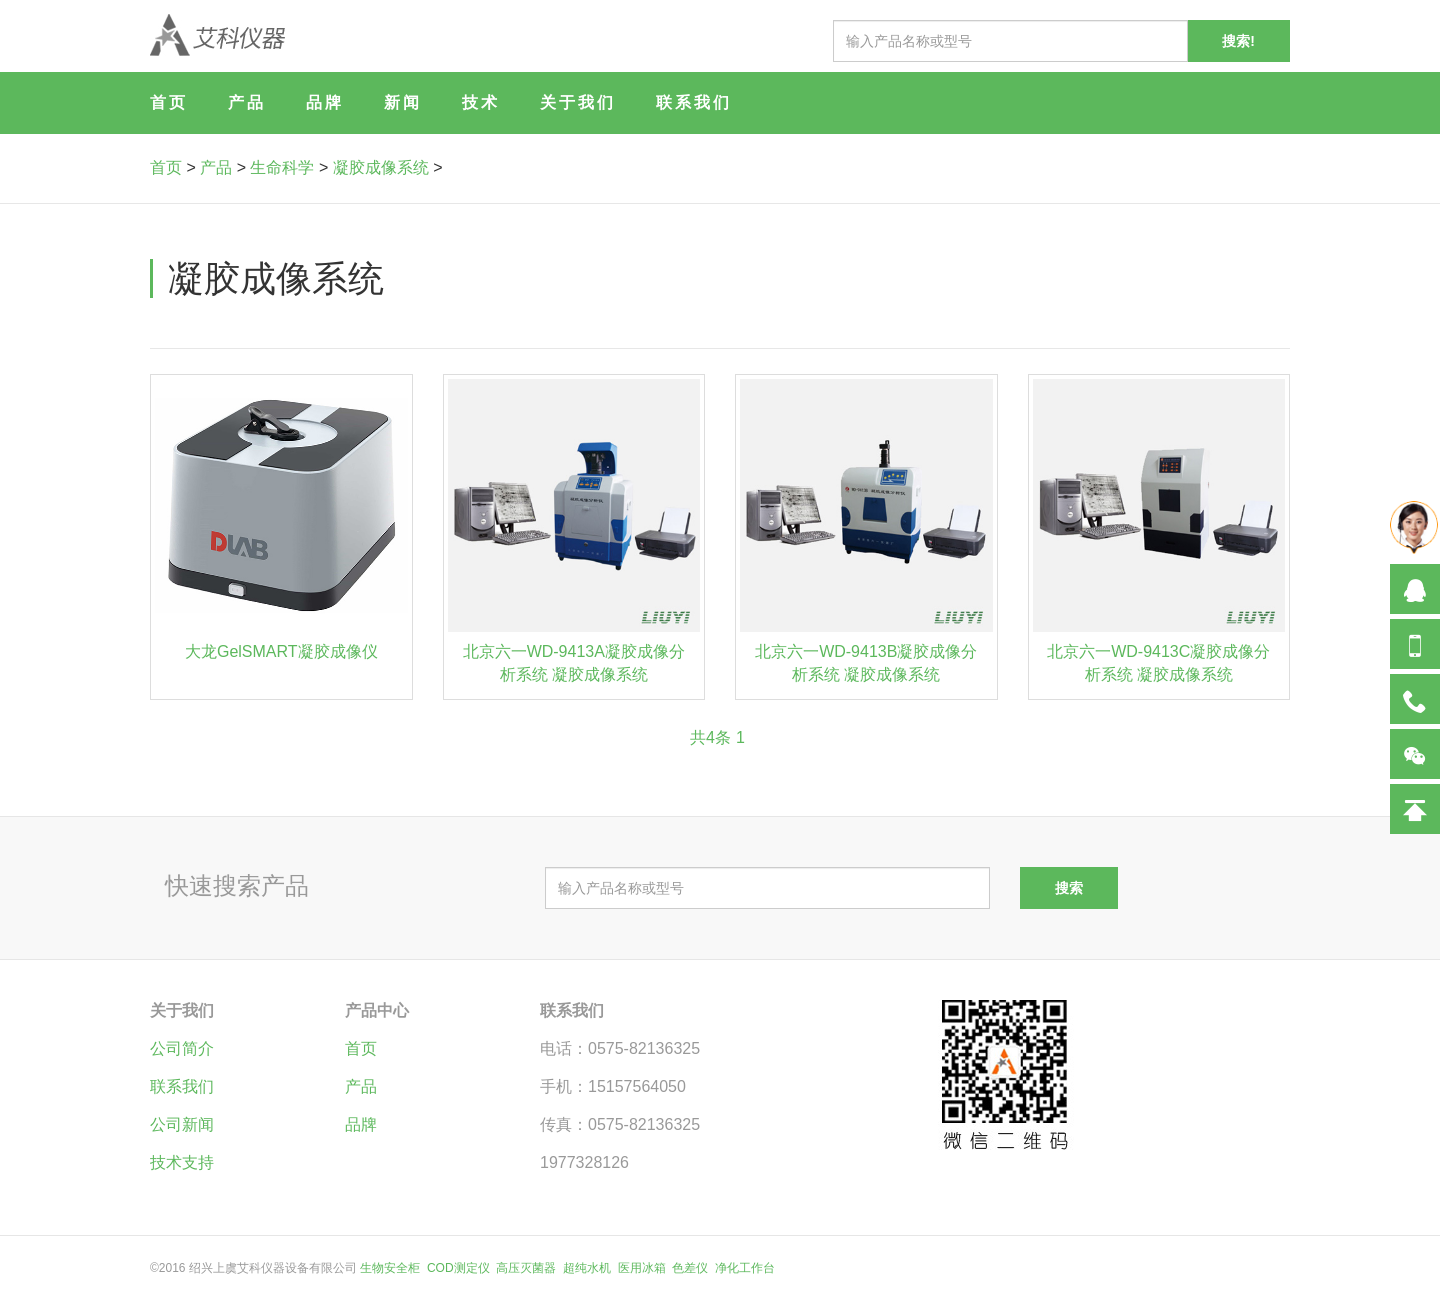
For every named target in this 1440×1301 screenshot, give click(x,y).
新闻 (403, 102)
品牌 (325, 102)
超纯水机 (587, 1268)
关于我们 (578, 102)
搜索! (1238, 41)
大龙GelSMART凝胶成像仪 (281, 651)
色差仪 (690, 1268)
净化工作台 (745, 1268)
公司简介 (182, 1048)
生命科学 (282, 167)
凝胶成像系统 (381, 167)
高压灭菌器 (526, 1268)
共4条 (710, 737)
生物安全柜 (390, 1268)
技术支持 (182, 1162)
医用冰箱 (642, 1268)
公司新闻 (182, 1124)
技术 (481, 102)
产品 (247, 102)
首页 (169, 102)
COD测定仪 (458, 1268)
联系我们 (694, 102)
